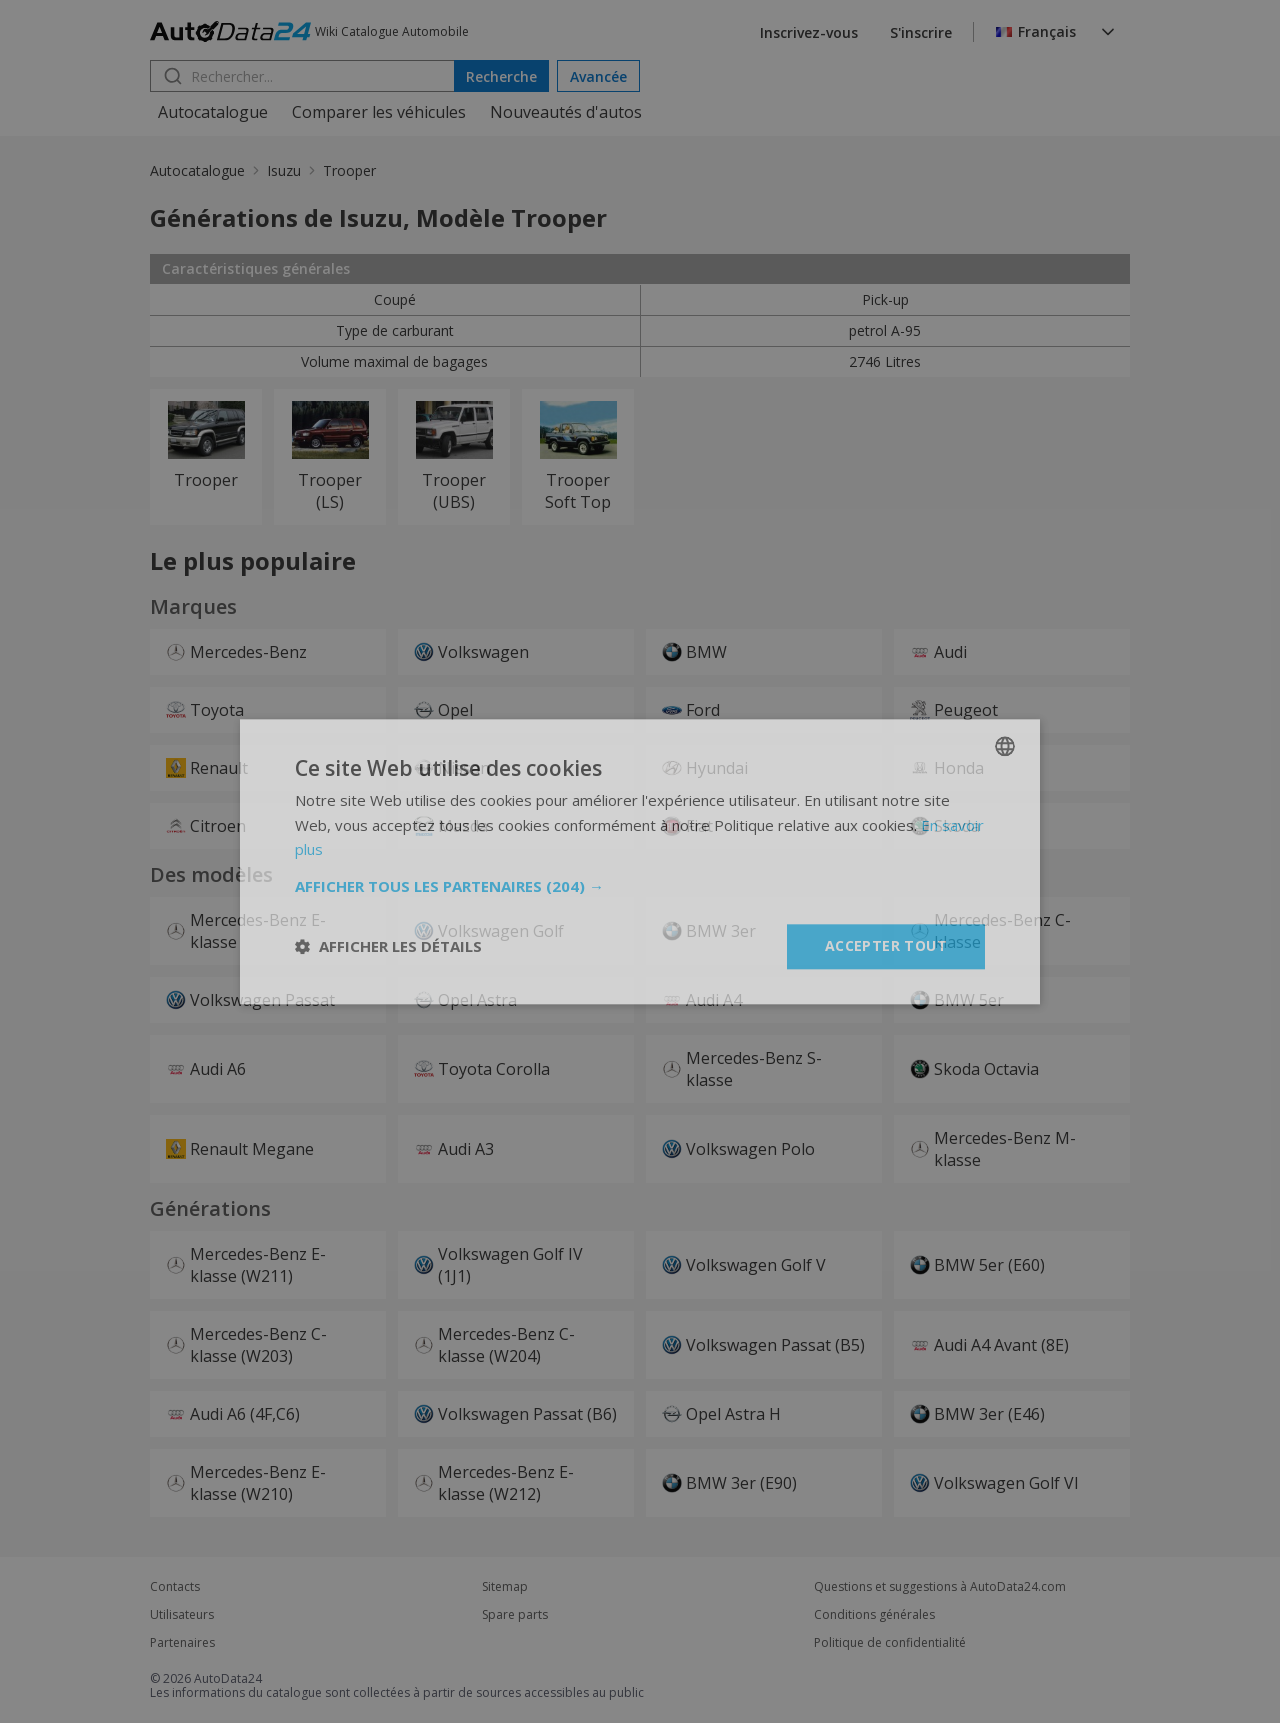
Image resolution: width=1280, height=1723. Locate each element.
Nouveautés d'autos (566, 112)
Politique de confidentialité (890, 1643)
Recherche (501, 76)
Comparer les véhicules (379, 112)
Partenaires (182, 1643)
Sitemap (505, 1587)
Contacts (175, 1587)
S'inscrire (921, 32)
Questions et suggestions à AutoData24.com (940, 1587)
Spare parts (515, 1615)
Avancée (598, 76)
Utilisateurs (182, 1615)
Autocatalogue (213, 112)
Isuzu (284, 170)
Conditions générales (874, 1615)
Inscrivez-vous (809, 32)
